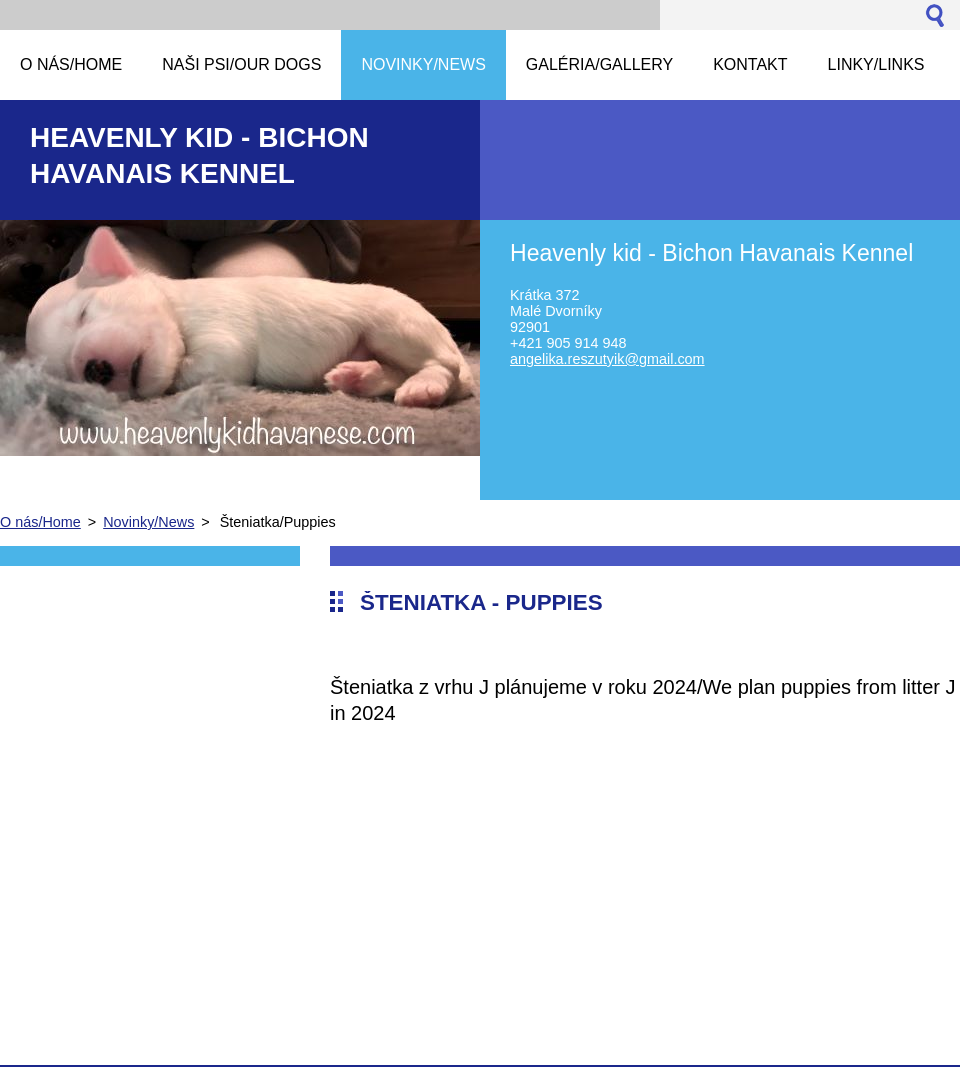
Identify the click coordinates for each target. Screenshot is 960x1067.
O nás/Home (40, 522)
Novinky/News (148, 522)
